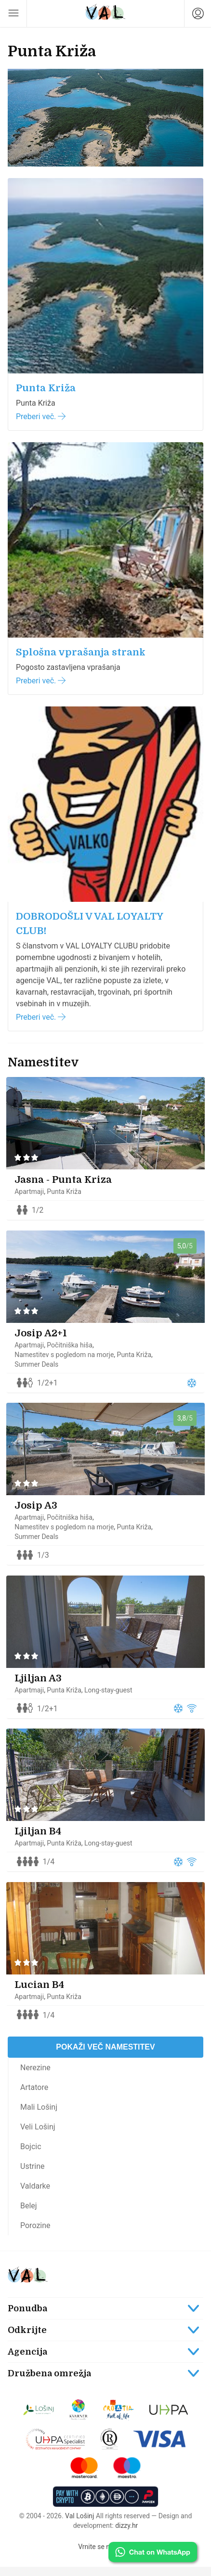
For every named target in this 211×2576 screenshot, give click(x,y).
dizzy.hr (126, 2534)
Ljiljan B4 (39, 1838)
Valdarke (35, 2195)
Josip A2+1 (42, 1335)
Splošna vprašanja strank (80, 652)
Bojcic (30, 2155)
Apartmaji (30, 1192)
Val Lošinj (79, 2525)
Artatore (34, 2096)
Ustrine (32, 2175)
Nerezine (35, 2076)
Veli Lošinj (37, 2135)
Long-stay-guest (110, 1695)
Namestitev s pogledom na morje (65, 1356)
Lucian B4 (41, 1993)
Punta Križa (46, 388)
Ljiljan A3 (39, 1683)
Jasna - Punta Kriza (64, 1180)
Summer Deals (38, 1366)
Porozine (35, 2234)
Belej (28, 2214)
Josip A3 (37, 1509)
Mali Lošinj (38, 2116)
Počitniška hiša (71, 1347)
